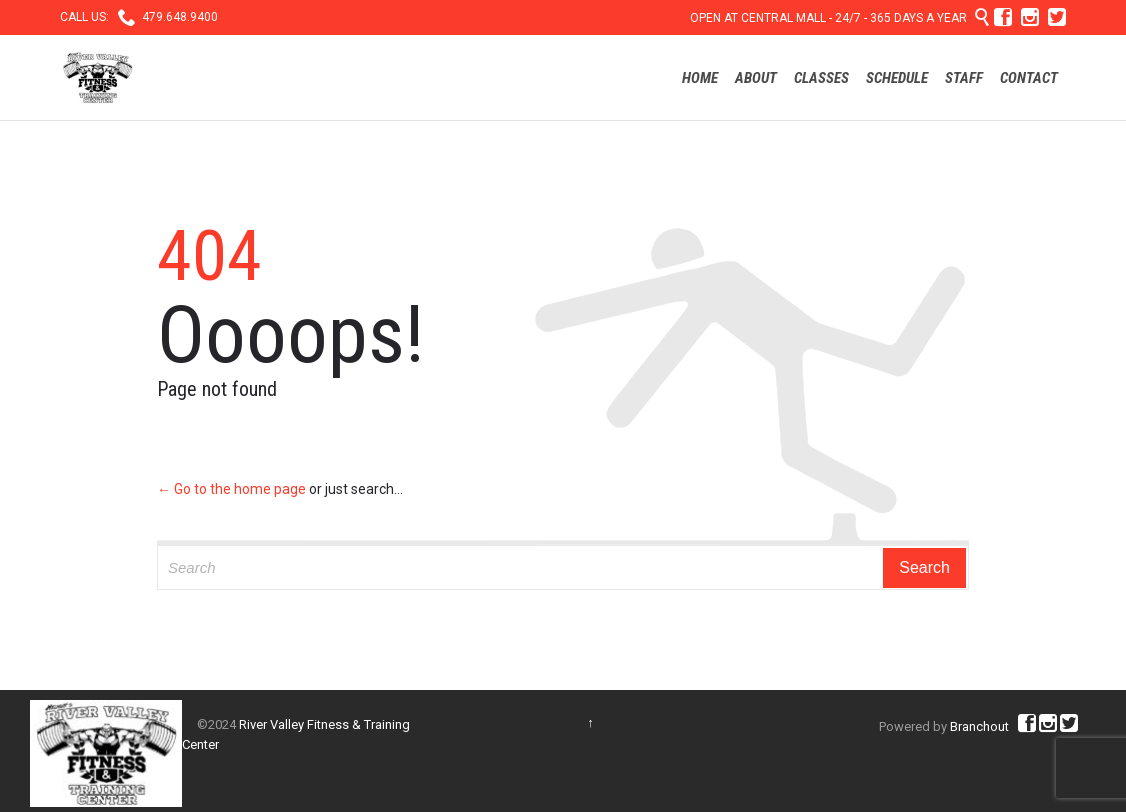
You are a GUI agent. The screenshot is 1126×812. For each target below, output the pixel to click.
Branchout (979, 726)
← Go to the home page (231, 489)
